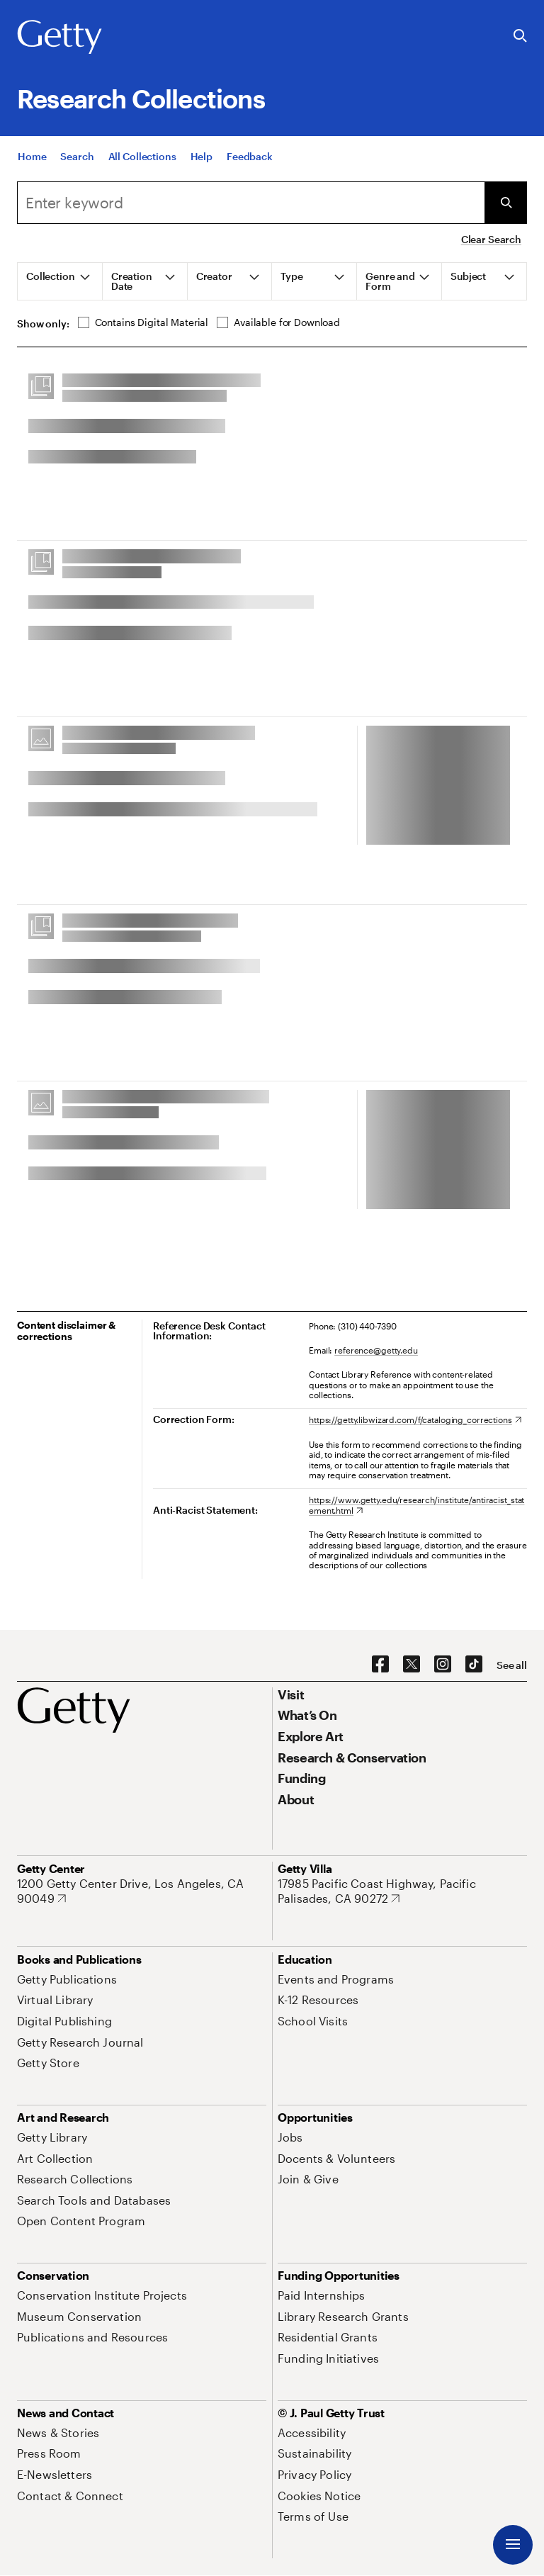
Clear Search (491, 239)
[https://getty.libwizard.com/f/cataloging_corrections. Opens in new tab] (415, 1419)
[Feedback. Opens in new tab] (250, 156)
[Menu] (513, 2545)
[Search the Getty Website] (520, 36)
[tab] (60, 281)
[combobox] (250, 202)
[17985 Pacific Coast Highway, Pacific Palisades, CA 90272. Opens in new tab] (402, 1891)
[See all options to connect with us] (512, 1665)
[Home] (32, 156)
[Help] (201, 156)
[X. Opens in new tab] (411, 1664)
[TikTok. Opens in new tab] (473, 1664)
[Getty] (59, 37)
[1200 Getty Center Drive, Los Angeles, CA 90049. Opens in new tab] (141, 1891)
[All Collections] (142, 156)
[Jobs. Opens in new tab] (290, 2137)
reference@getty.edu (376, 1350)
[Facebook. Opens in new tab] (380, 1664)
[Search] (77, 156)
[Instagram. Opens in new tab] (442, 1664)
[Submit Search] (505, 202)
